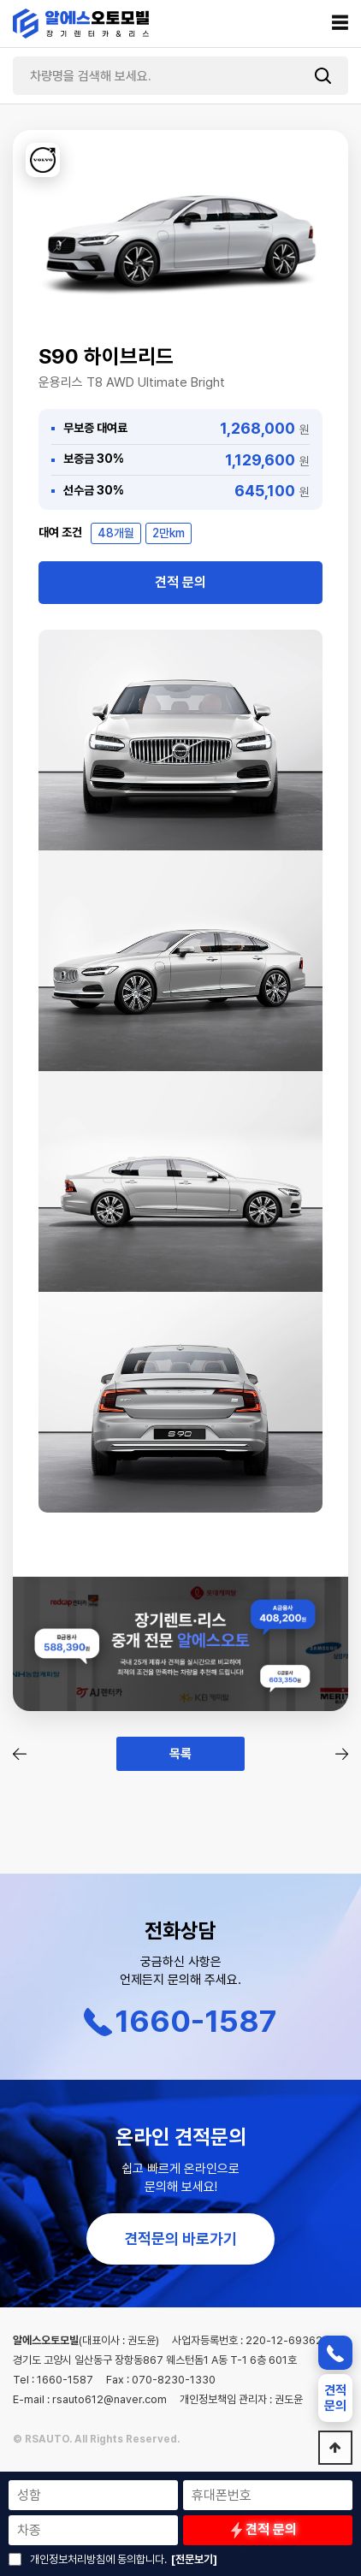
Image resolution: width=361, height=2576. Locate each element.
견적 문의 (180, 582)
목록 (180, 1754)
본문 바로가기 (0, 0)
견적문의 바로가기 (180, 2238)
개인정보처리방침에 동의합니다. (98, 2559)
